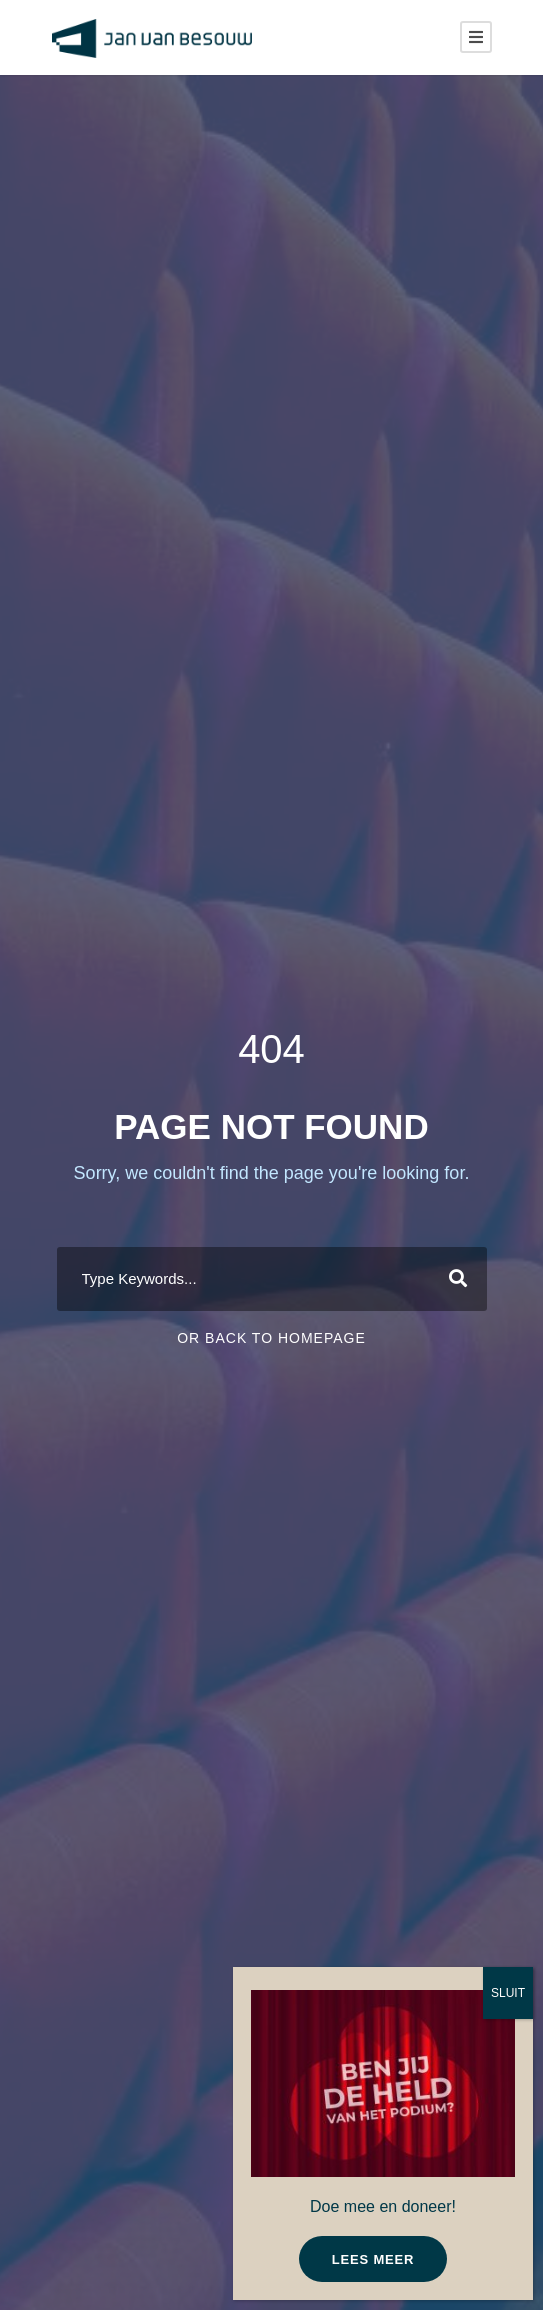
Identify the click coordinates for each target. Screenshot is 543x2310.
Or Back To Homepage (271, 1338)
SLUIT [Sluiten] (508, 1993)
